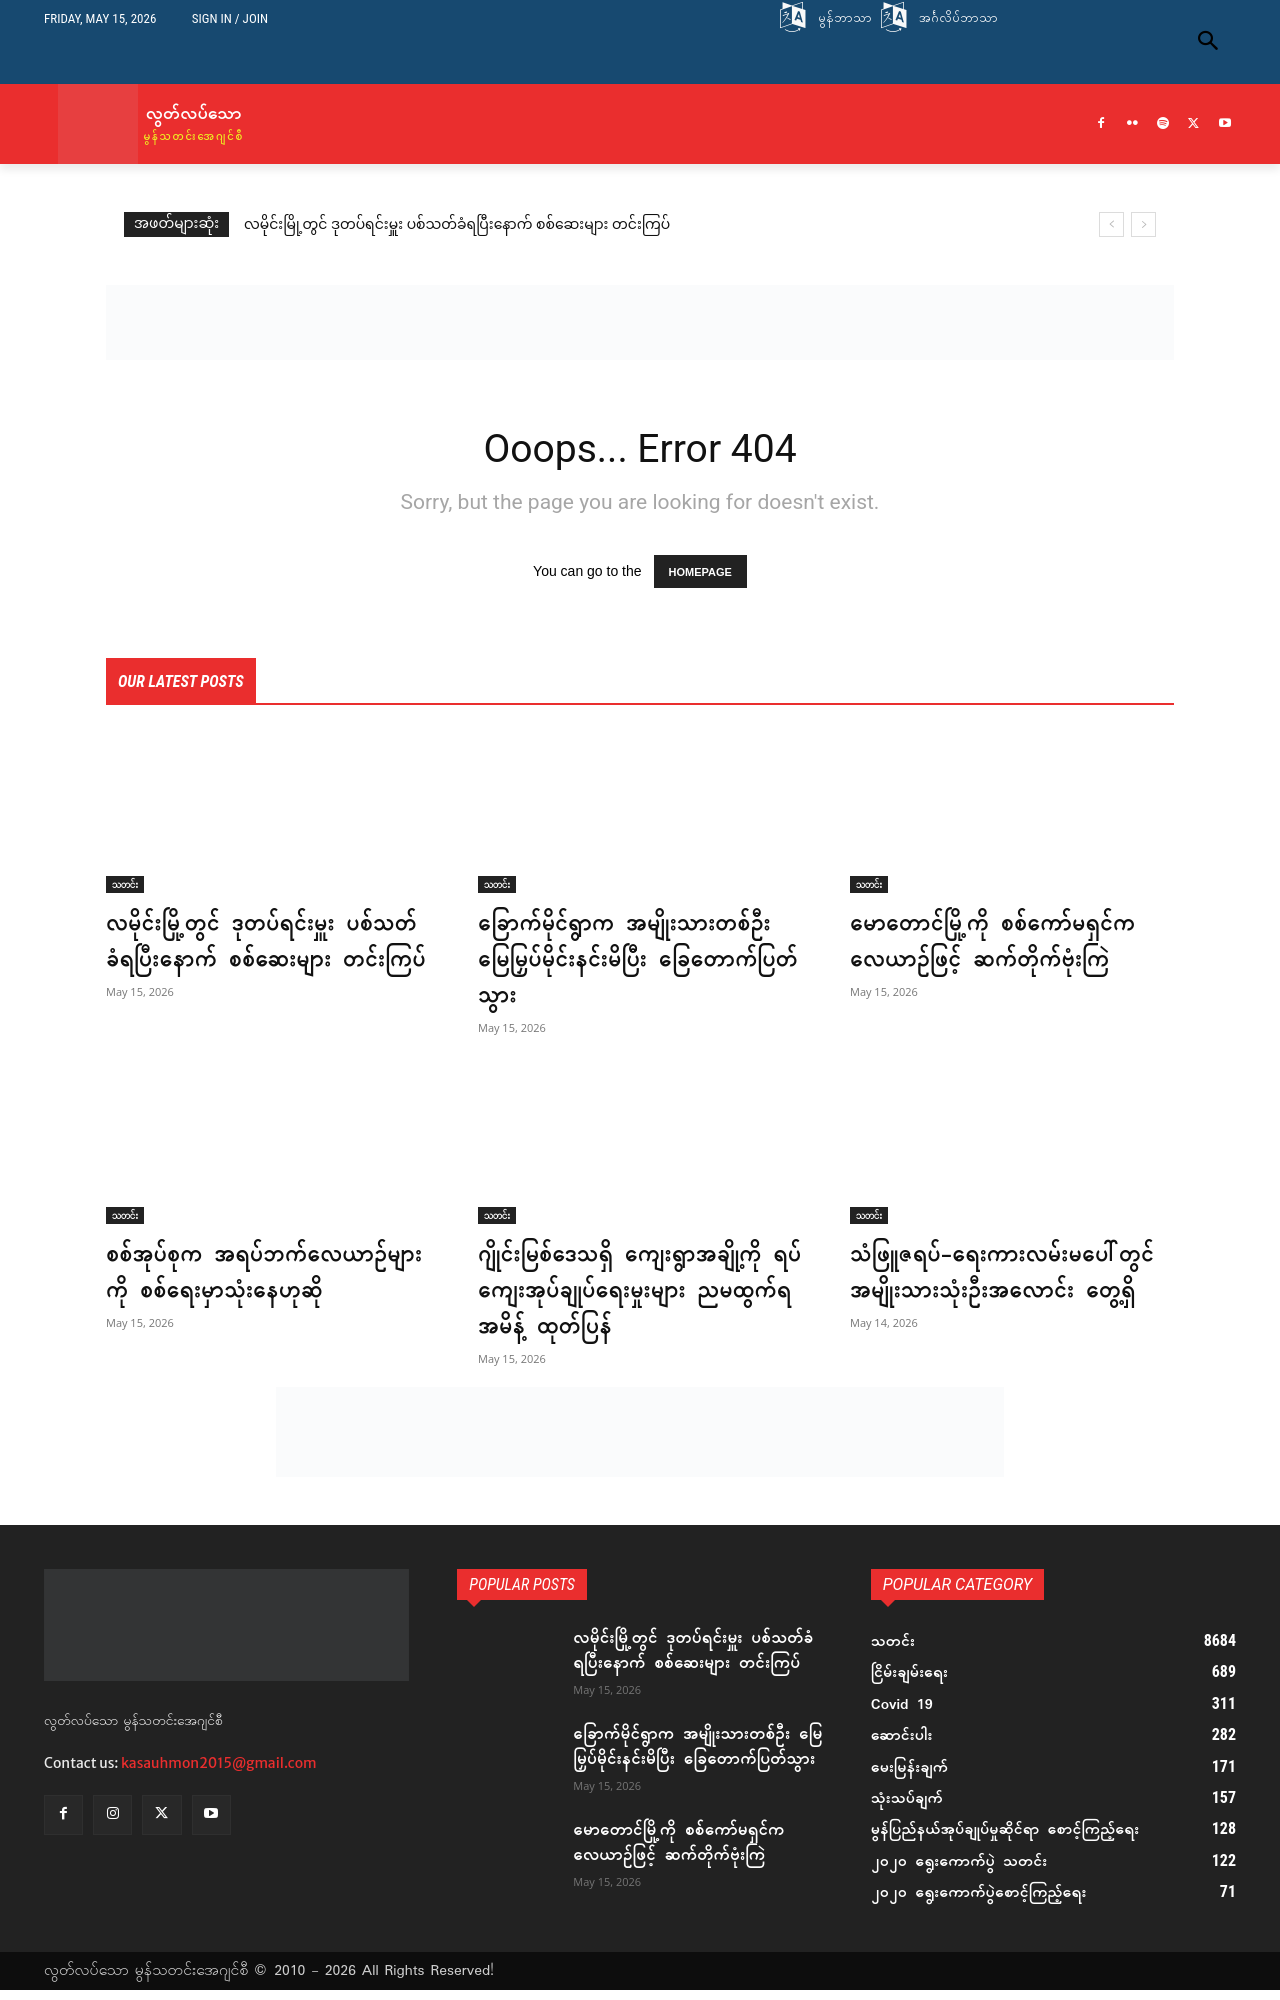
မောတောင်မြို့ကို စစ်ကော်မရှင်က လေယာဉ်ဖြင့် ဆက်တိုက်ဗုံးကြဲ (998, 943)
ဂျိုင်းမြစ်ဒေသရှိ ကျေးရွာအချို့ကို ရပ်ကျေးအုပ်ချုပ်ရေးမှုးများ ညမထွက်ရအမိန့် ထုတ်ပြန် (625, 1292)
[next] (1143, 224)
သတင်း (125, 885)
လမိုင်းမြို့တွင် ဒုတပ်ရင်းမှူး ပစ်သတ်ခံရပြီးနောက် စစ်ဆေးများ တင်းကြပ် (457, 225)
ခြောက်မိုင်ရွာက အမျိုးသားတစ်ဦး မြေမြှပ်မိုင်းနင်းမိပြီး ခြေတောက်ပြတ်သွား (630, 961)
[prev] (1111, 224)
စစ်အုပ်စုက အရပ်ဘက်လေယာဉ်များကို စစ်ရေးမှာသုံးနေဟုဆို (252, 1274)
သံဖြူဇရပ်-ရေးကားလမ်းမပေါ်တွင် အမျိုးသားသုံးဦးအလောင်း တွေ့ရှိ (1007, 1274)
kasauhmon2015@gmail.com (219, 1765)
